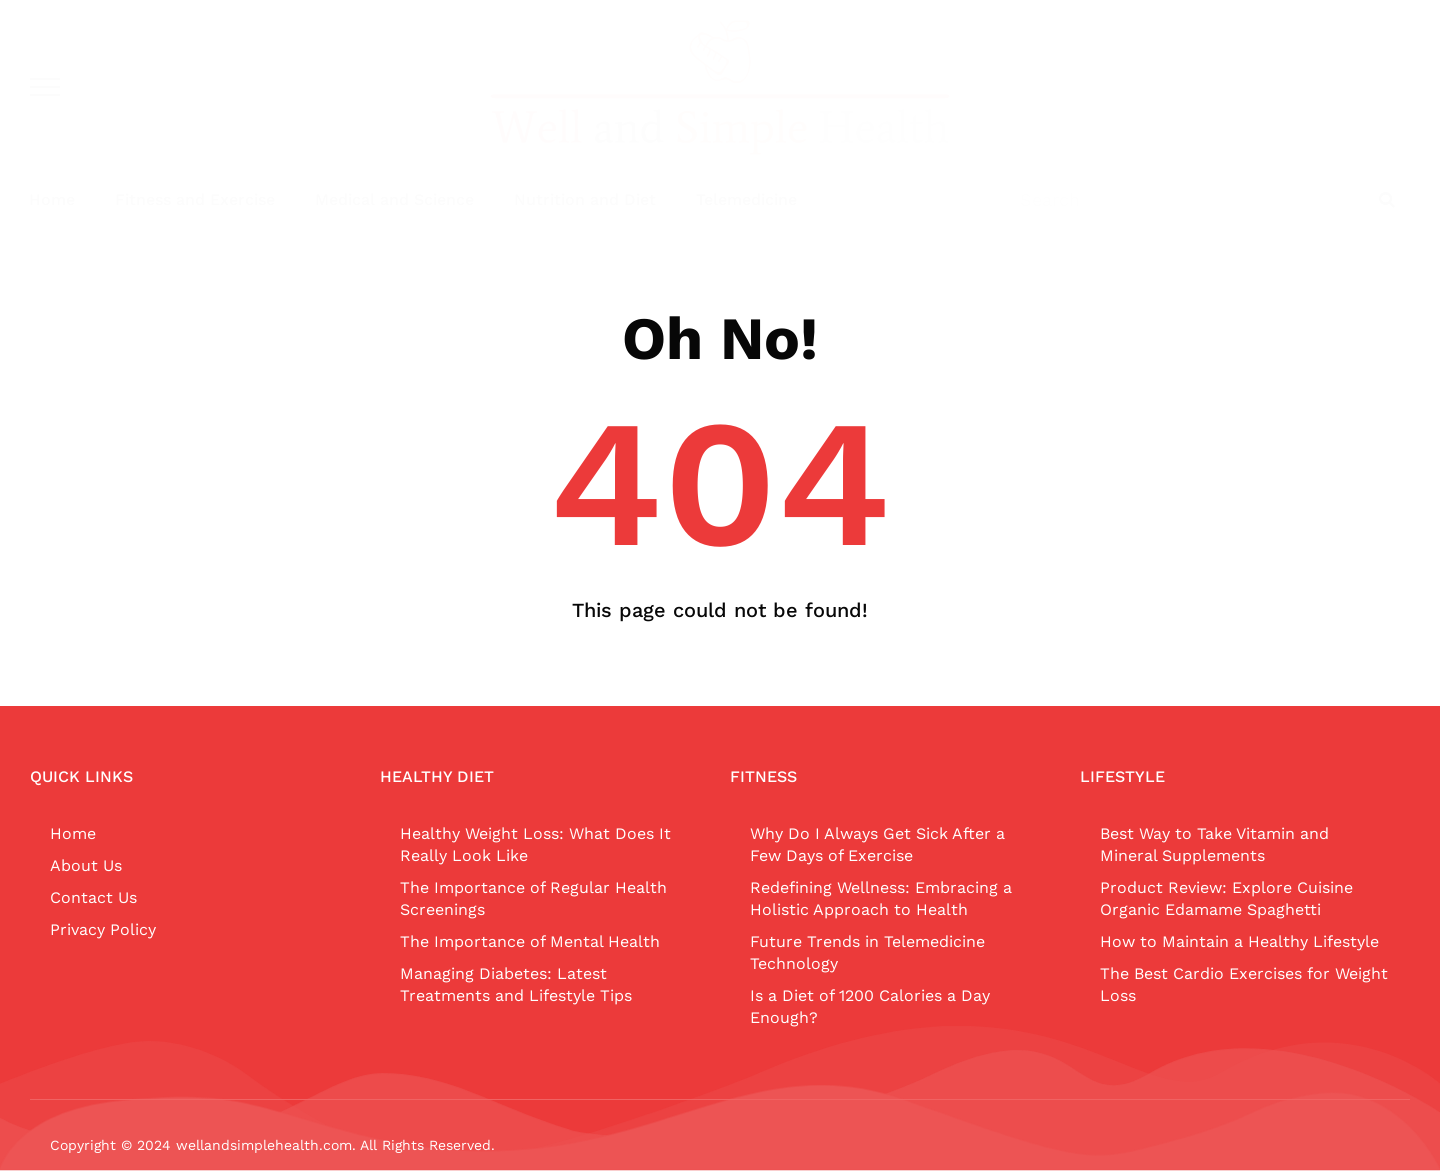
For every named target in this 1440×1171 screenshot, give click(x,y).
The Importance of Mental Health (530, 941)
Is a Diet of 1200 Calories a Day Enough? (870, 1006)
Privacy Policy (103, 929)
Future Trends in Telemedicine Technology (867, 952)
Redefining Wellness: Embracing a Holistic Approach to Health (881, 898)
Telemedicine (746, 199)
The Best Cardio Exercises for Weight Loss (1244, 984)
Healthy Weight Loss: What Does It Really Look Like (535, 844)
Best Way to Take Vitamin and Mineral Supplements (1214, 844)
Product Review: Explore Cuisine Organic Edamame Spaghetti (1226, 898)
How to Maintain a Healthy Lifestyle (1239, 941)
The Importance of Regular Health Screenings (533, 898)
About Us (86, 865)
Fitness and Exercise (195, 199)
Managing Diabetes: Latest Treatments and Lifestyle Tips (516, 984)
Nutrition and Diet (585, 199)
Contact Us (93, 897)
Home (52, 199)
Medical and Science (394, 199)
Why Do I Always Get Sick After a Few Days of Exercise (877, 844)
